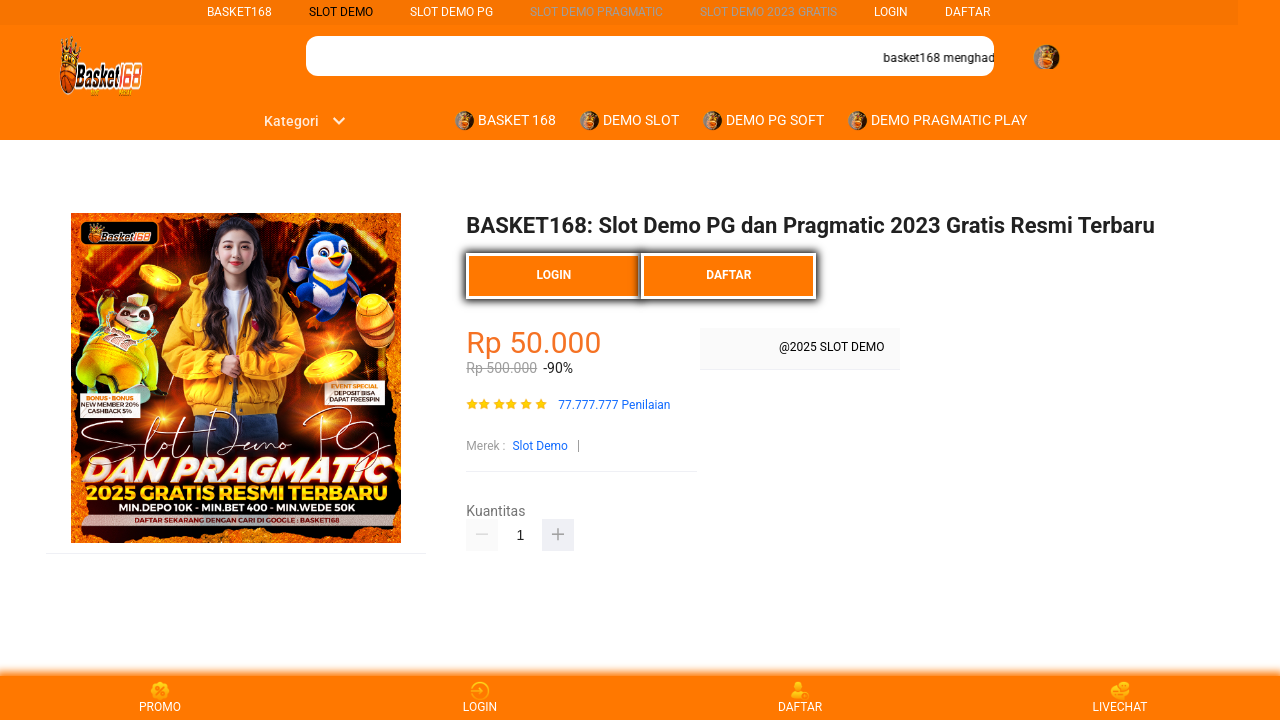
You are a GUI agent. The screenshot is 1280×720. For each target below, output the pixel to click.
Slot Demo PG (451, 12)
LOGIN (891, 12)
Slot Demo (539, 446)
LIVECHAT (1120, 697)
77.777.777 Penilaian (614, 405)
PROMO (160, 697)
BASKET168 (239, 12)
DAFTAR (967, 12)
